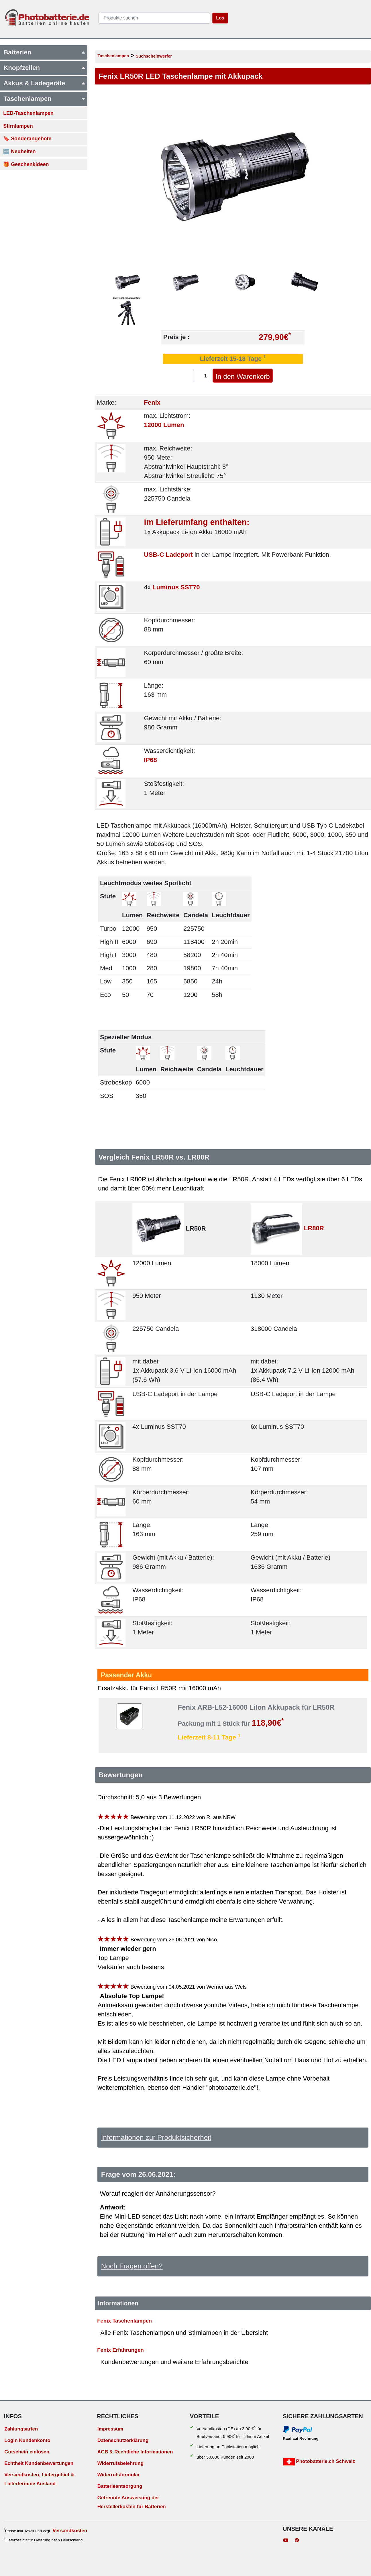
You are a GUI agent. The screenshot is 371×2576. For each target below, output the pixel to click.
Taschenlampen (113, 56)
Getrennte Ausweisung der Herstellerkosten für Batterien (131, 2502)
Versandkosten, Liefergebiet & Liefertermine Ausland (39, 2479)
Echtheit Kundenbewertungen (38, 2463)
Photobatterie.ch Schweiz (319, 2461)
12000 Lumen (164, 424)
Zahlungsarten (21, 2429)
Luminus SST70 (176, 587)
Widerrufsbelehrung (120, 2463)
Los (220, 17)
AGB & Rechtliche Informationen (135, 2452)
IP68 (150, 759)
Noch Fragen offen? (132, 2266)
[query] (154, 18)
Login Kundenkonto (27, 2440)
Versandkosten (69, 2530)
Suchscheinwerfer (154, 56)
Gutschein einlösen (26, 2452)
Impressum (110, 2429)
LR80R (314, 1228)
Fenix (152, 402)
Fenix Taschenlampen (124, 2320)
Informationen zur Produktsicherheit (156, 2137)
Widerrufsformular (118, 2474)
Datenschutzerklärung (123, 2440)
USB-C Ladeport (168, 554)
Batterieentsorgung (119, 2486)
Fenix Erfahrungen (120, 2350)
